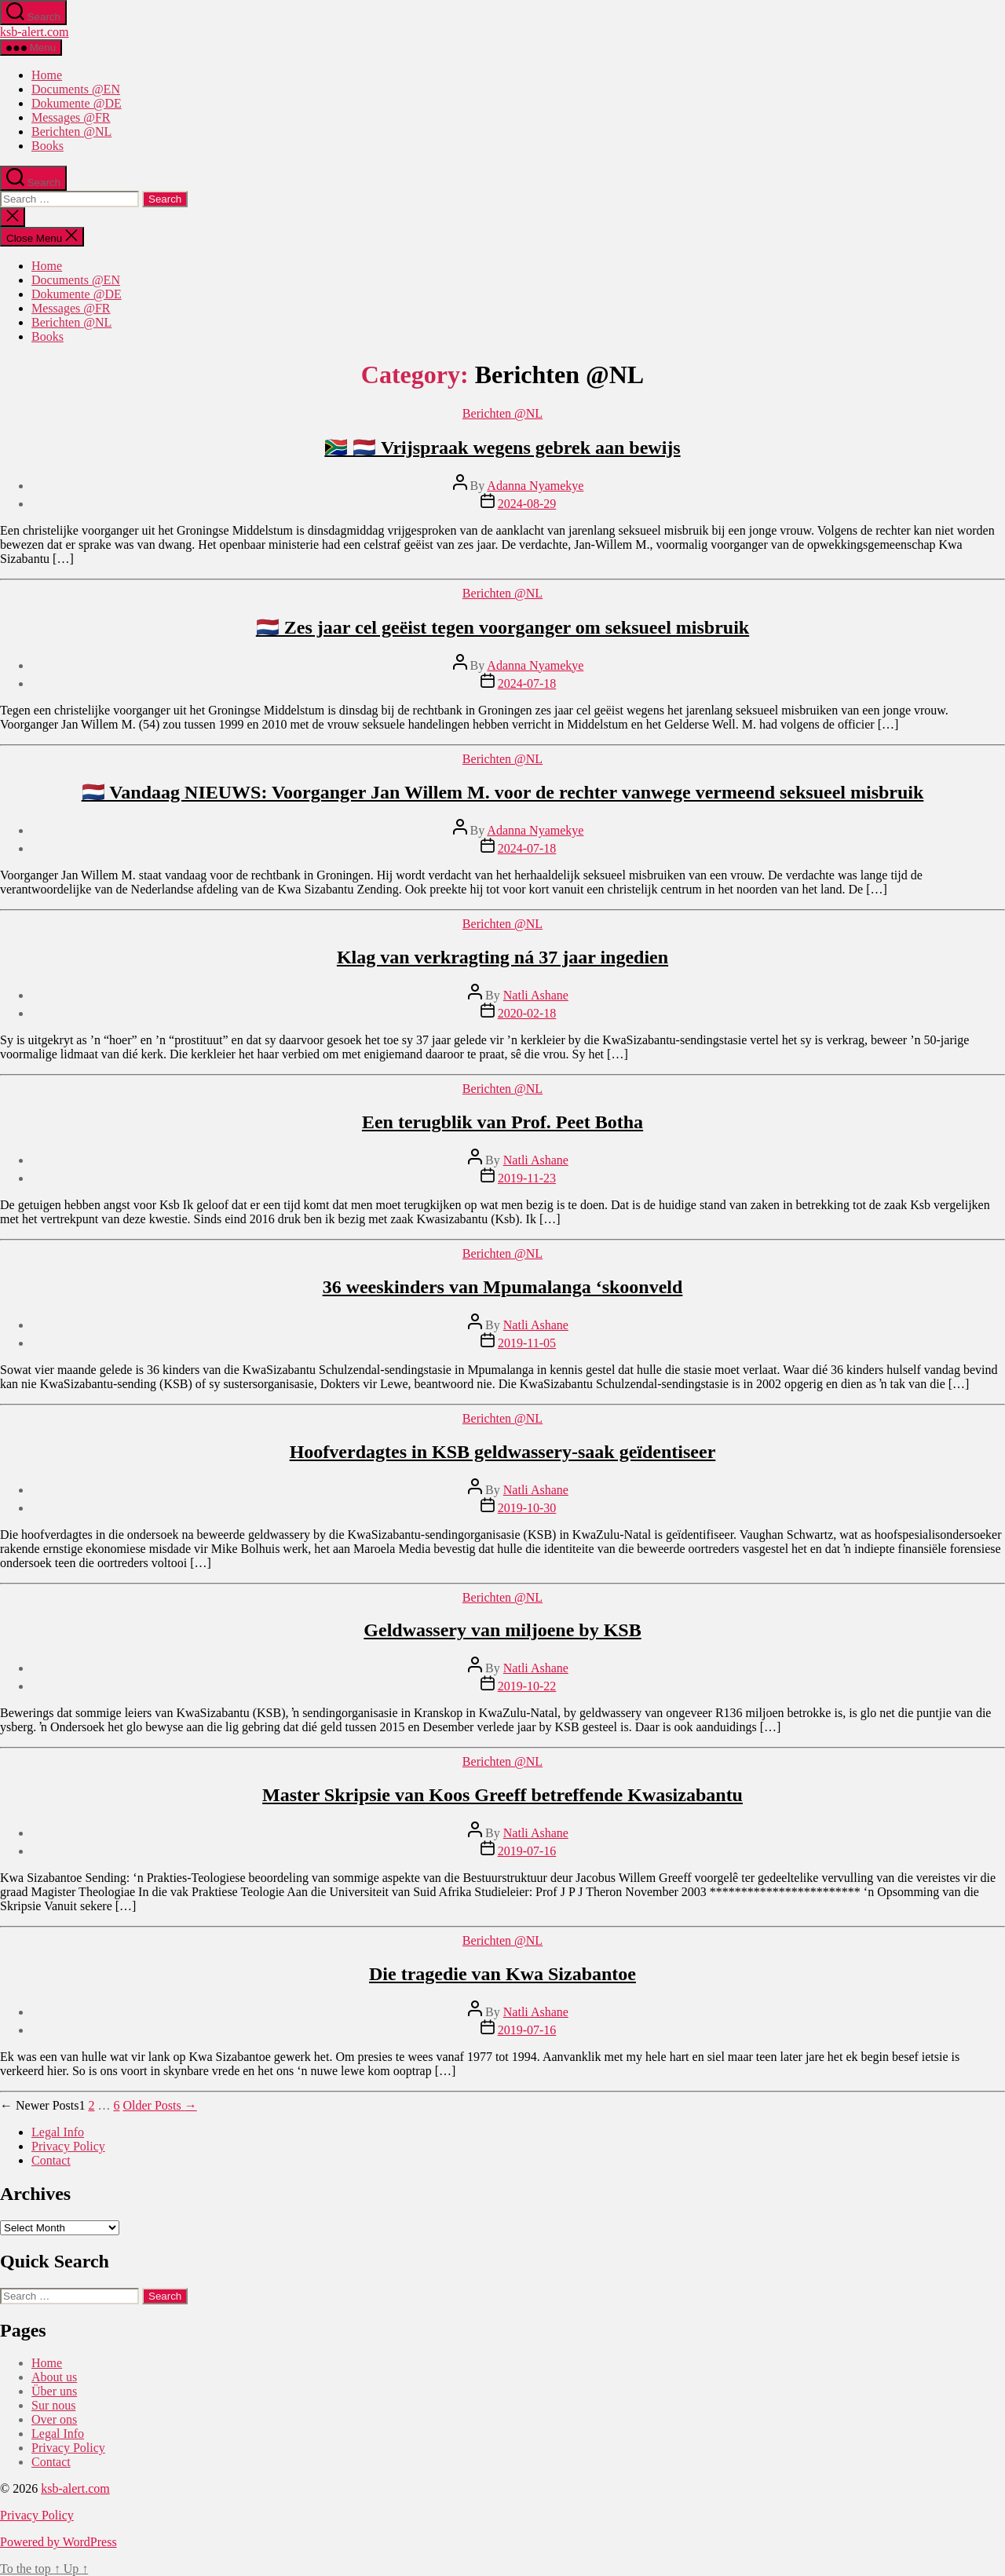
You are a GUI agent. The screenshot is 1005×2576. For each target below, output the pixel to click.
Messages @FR (71, 117)
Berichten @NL (71, 131)
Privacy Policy (68, 2146)
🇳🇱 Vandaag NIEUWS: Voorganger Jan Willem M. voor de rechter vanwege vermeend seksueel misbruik (503, 792)
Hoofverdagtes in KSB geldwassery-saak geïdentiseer (503, 1451)
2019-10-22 (527, 1686)
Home (46, 75)
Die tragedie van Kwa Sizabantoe (502, 1974)
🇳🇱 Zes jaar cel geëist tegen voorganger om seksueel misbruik (502, 627)
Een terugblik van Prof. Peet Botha (502, 1122)
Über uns (54, 2391)
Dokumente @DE (76, 103)
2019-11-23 (527, 1178)
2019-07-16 (527, 1851)
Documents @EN (75, 89)
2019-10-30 (527, 1508)
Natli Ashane (535, 995)
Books (47, 145)
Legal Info (57, 2132)
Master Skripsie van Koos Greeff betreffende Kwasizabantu (502, 1795)
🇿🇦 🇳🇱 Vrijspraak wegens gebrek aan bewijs (502, 447)
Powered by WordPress (58, 2542)
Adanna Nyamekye (535, 485)
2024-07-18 (527, 683)
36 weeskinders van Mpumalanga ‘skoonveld (503, 1287)
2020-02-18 (527, 1013)
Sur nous (53, 2405)
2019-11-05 (527, 1343)
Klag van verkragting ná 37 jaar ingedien (502, 957)
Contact (51, 2160)
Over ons (54, 2419)
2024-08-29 (527, 503)
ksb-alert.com (34, 31)
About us (54, 2377)
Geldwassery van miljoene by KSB (502, 1630)
